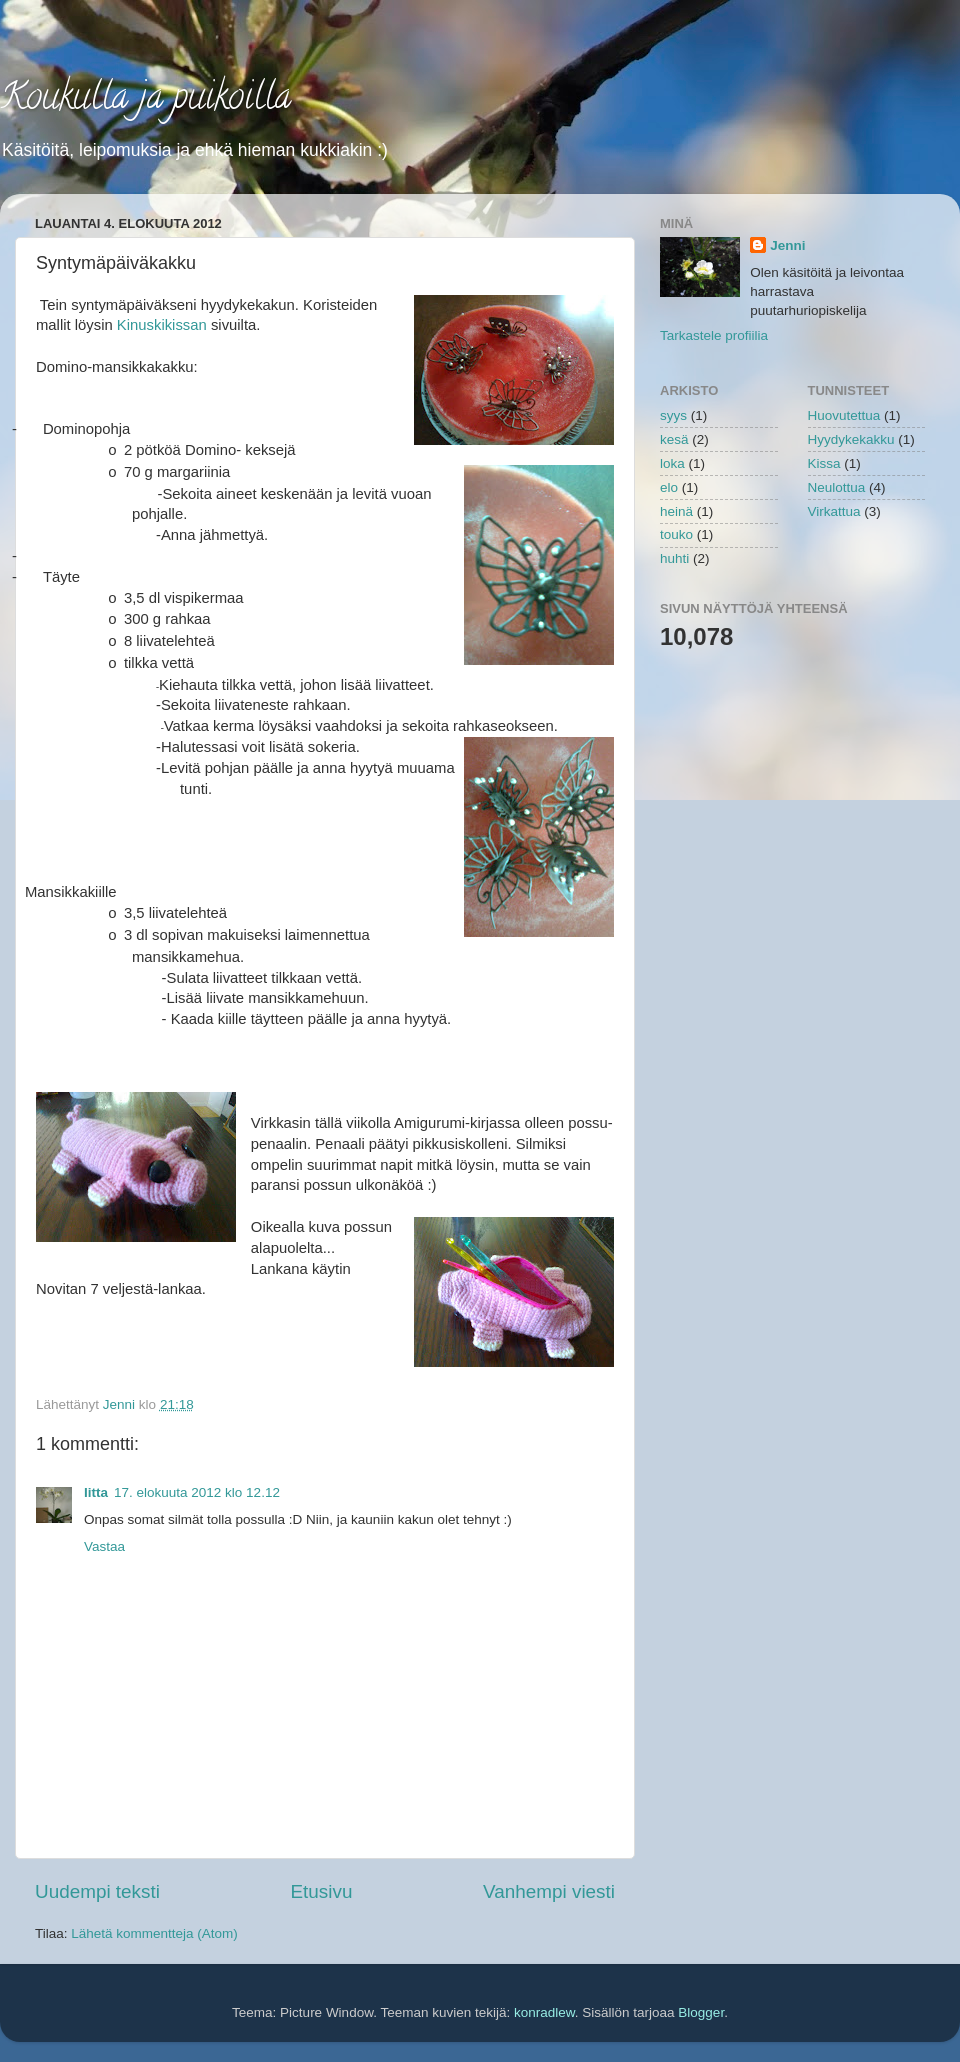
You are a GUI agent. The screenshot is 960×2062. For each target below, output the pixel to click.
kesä (674, 439)
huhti (674, 558)
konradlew (544, 2012)
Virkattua (834, 511)
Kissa (824, 463)
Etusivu (322, 1891)
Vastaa (104, 1546)
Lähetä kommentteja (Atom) (154, 1933)
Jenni (787, 245)
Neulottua (837, 487)
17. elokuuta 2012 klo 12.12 (197, 1492)
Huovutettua (844, 415)
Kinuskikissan (162, 325)
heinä (676, 511)
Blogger (701, 2012)
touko (676, 534)
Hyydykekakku (851, 439)
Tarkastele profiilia (714, 335)
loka (672, 463)
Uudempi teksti (97, 1891)
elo (669, 487)
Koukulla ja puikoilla (145, 100)
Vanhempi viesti (549, 1891)
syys (673, 415)
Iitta (96, 1492)
